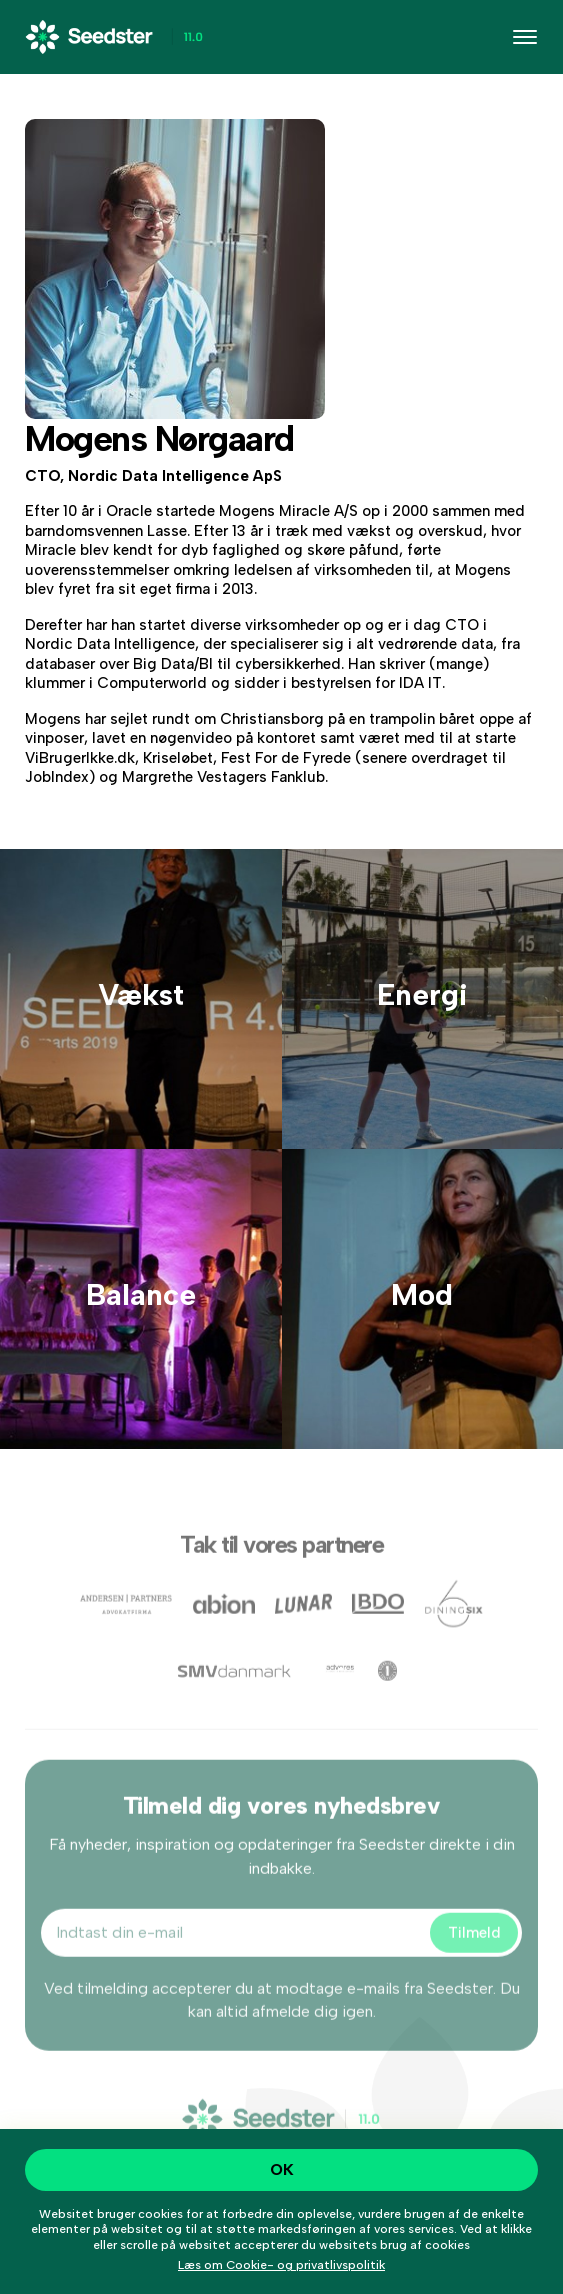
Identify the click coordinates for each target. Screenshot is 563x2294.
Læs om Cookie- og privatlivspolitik (281, 2265)
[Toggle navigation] (525, 37)
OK (282, 2169)
